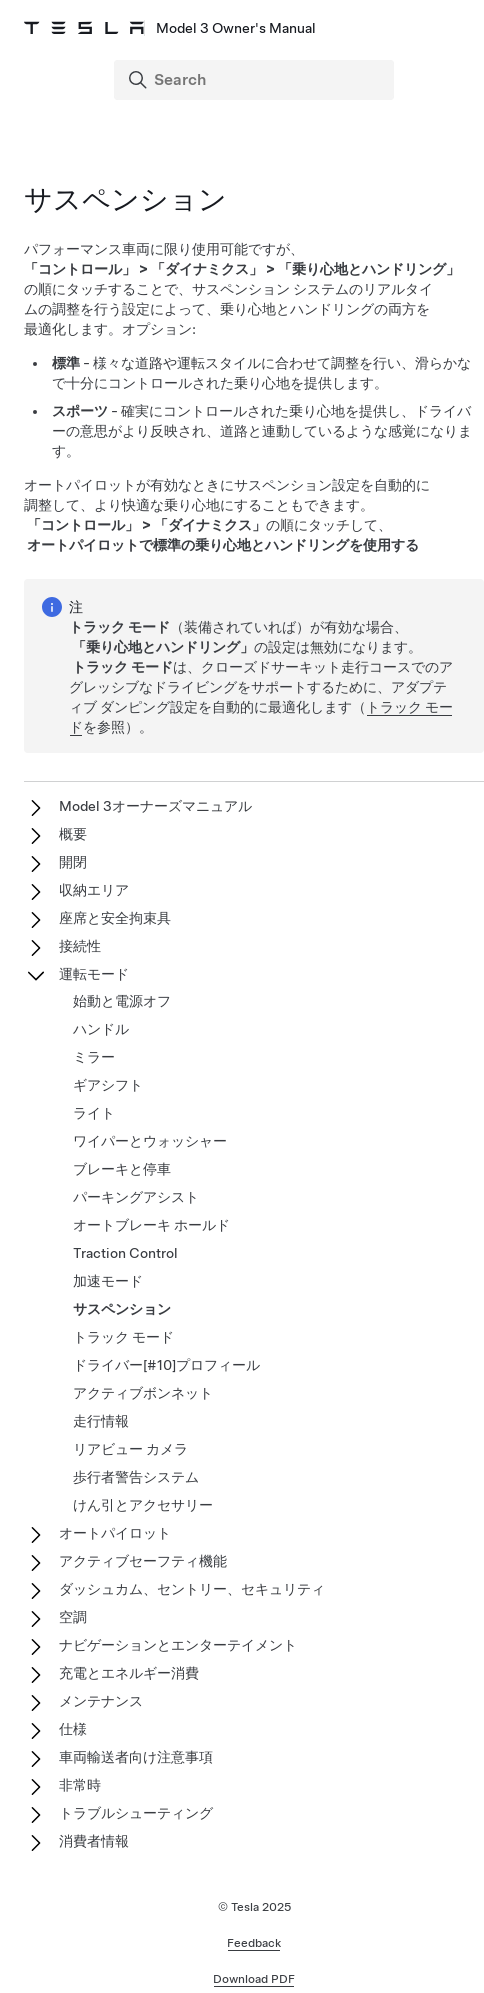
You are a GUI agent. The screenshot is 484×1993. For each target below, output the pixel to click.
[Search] (256, 80)
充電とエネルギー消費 (129, 1673)
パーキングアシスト (136, 1197)
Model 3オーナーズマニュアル (155, 806)
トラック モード (123, 1337)
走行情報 (101, 1421)
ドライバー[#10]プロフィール (166, 1365)
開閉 (73, 862)
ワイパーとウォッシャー (150, 1141)
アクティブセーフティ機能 (143, 1561)
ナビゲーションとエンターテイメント (178, 1645)
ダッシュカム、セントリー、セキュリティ (192, 1589)
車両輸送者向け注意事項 (136, 1757)
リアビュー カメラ (130, 1449)
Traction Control (125, 1253)
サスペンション (122, 1309)
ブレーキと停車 (122, 1169)
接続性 (80, 946)
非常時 (80, 1785)
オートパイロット (115, 1533)
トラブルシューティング (136, 1813)
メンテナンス (101, 1701)
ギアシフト (108, 1085)
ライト (94, 1113)
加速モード (108, 1281)
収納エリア (94, 890)
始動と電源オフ (122, 1001)
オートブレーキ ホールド (151, 1225)
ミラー (94, 1057)
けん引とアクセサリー (143, 1505)
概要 (73, 834)
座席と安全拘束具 (115, 918)
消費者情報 (94, 1841)
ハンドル (101, 1029)
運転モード (94, 974)
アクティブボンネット (143, 1393)
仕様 (73, 1729)
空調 (73, 1617)
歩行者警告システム (136, 1477)
